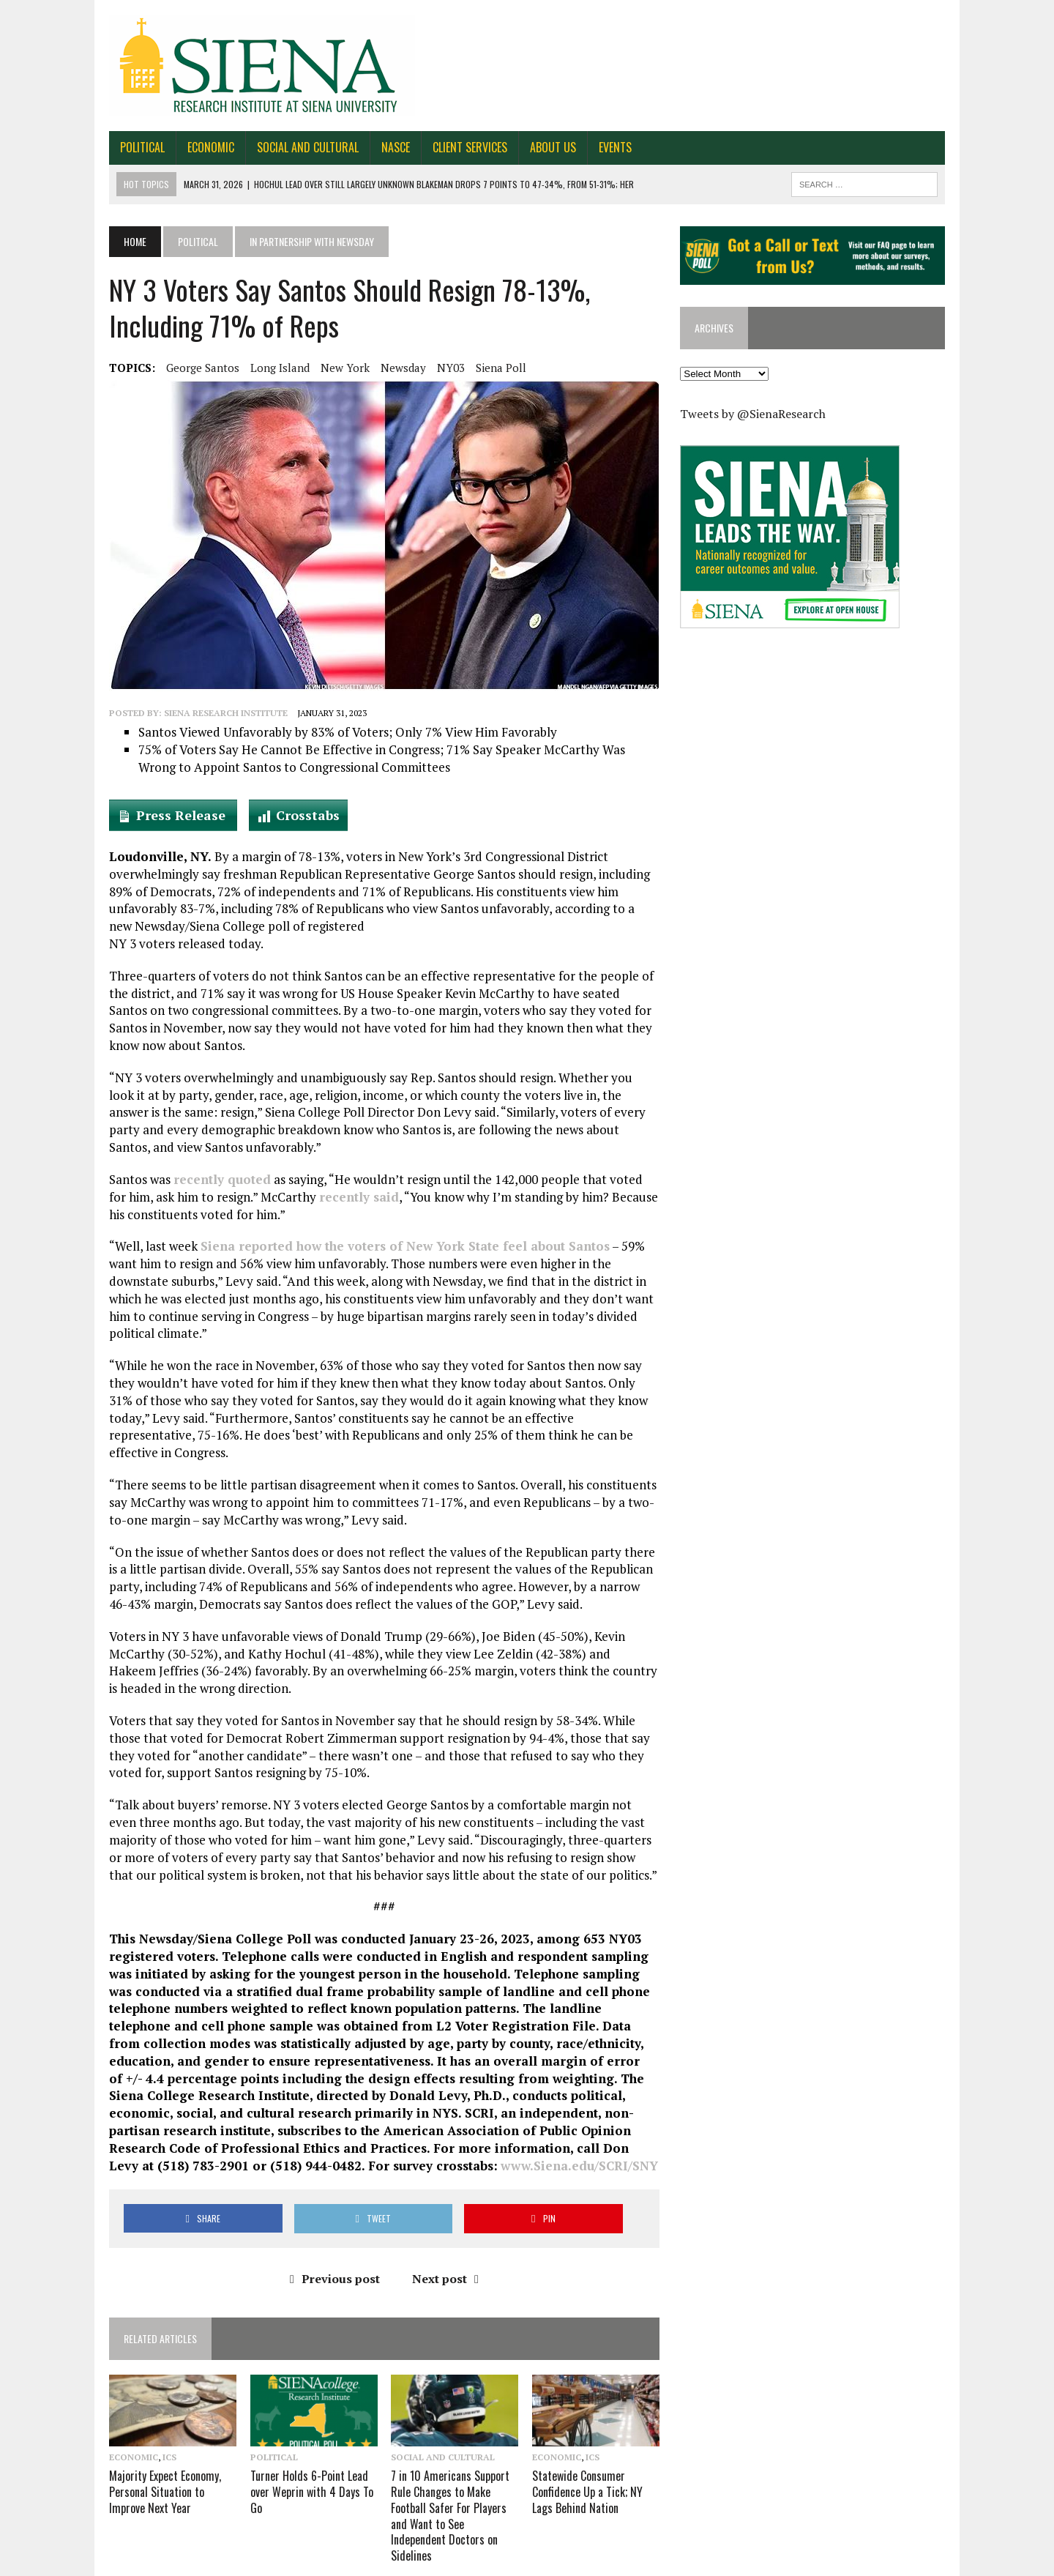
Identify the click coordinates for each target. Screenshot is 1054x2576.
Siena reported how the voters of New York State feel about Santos (391, 1245)
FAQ (812, 2561)
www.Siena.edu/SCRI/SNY (517, 2130)
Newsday (389, 367)
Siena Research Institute (212, 712)
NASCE (381, 147)
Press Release (168, 815)
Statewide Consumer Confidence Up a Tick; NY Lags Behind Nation (587, 2457)
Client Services (456, 147)
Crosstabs (294, 815)
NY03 (437, 367)
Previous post (330, 2243)
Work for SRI (860, 2561)
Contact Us (714, 2561)
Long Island (266, 367)
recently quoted (208, 1179)
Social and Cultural (294, 147)
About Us (539, 147)
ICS (155, 2424)
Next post (440, 2243)
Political (128, 147)
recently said (325, 1196)
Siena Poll (487, 367)
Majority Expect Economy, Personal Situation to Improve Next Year (151, 2457)
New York (331, 367)
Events (601, 147)
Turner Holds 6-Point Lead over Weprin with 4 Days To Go (302, 2457)
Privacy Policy (930, 2561)
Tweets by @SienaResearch (758, 415)
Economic (196, 147)
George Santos (188, 367)
